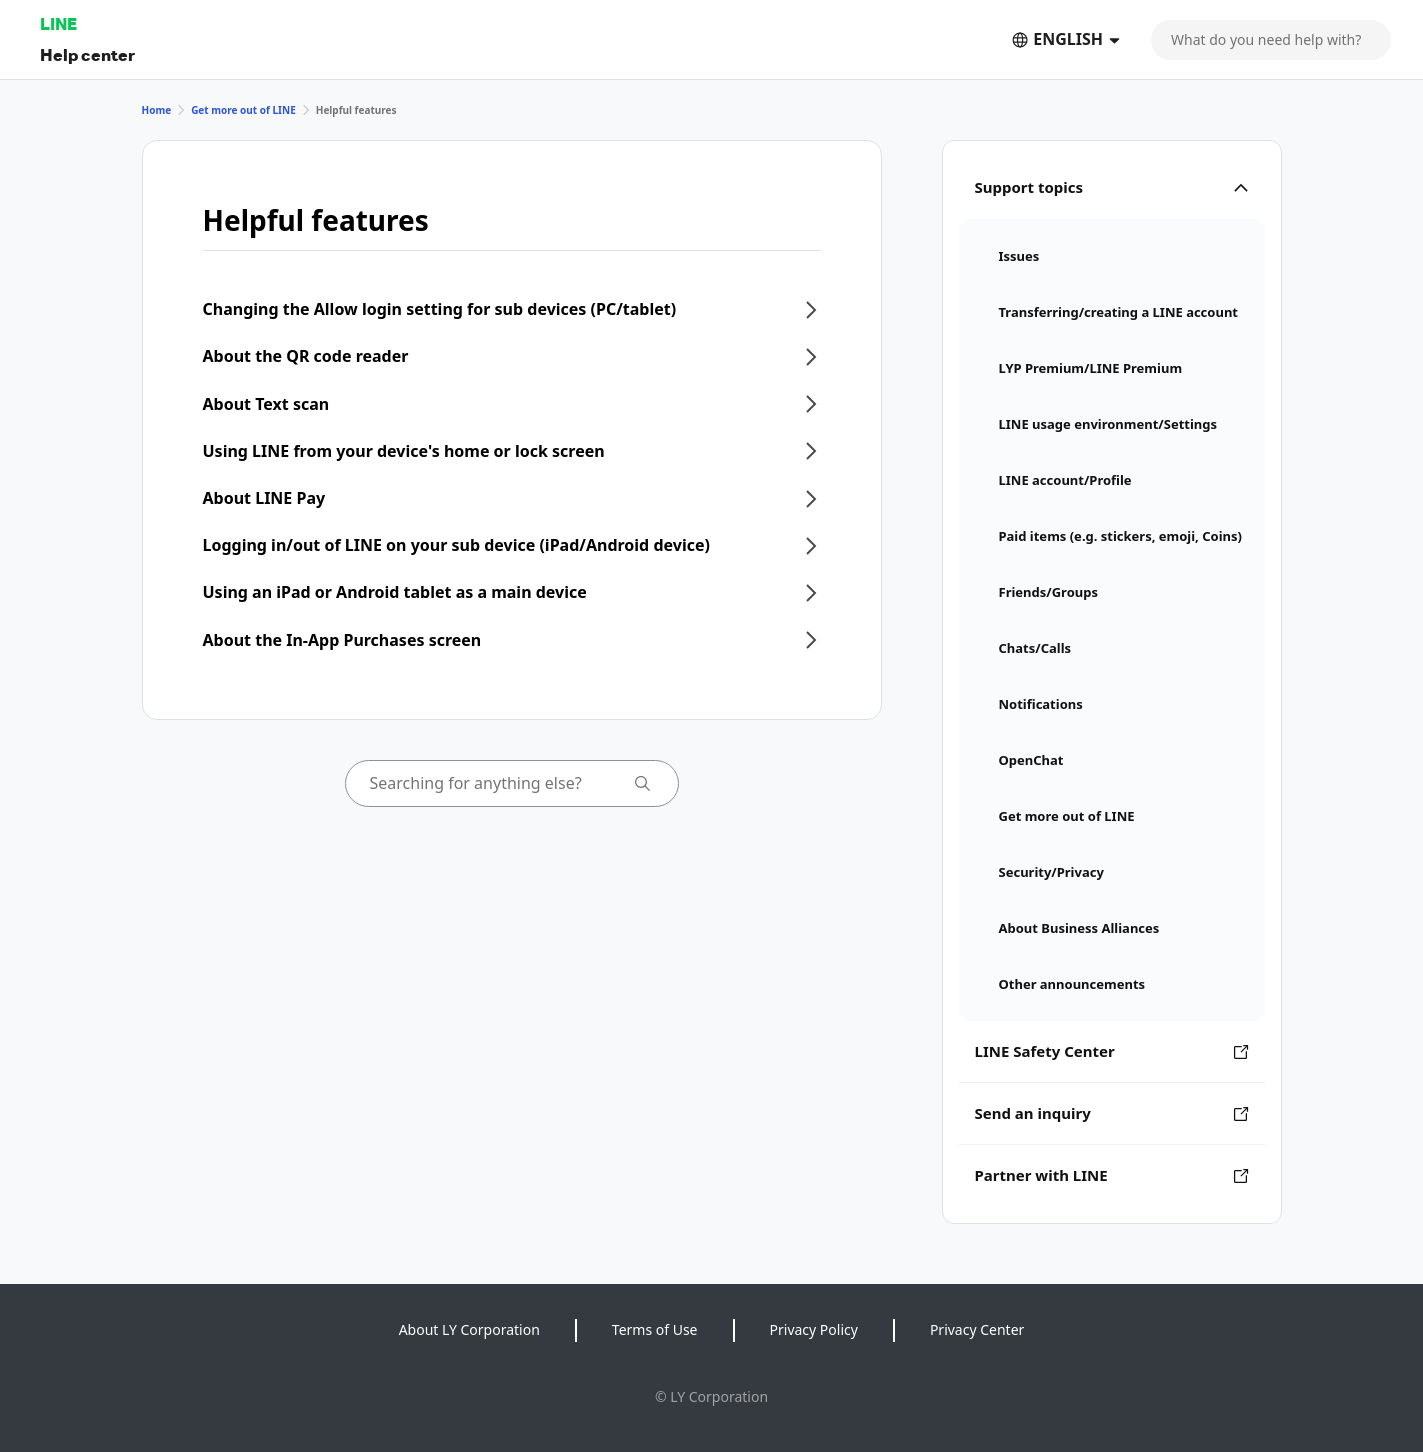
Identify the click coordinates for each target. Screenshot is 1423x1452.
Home (157, 110)
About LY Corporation (469, 1329)
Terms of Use (655, 1329)
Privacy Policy (814, 1329)
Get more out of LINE (243, 110)
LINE (58, 23)
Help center (87, 54)
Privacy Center (977, 1329)
